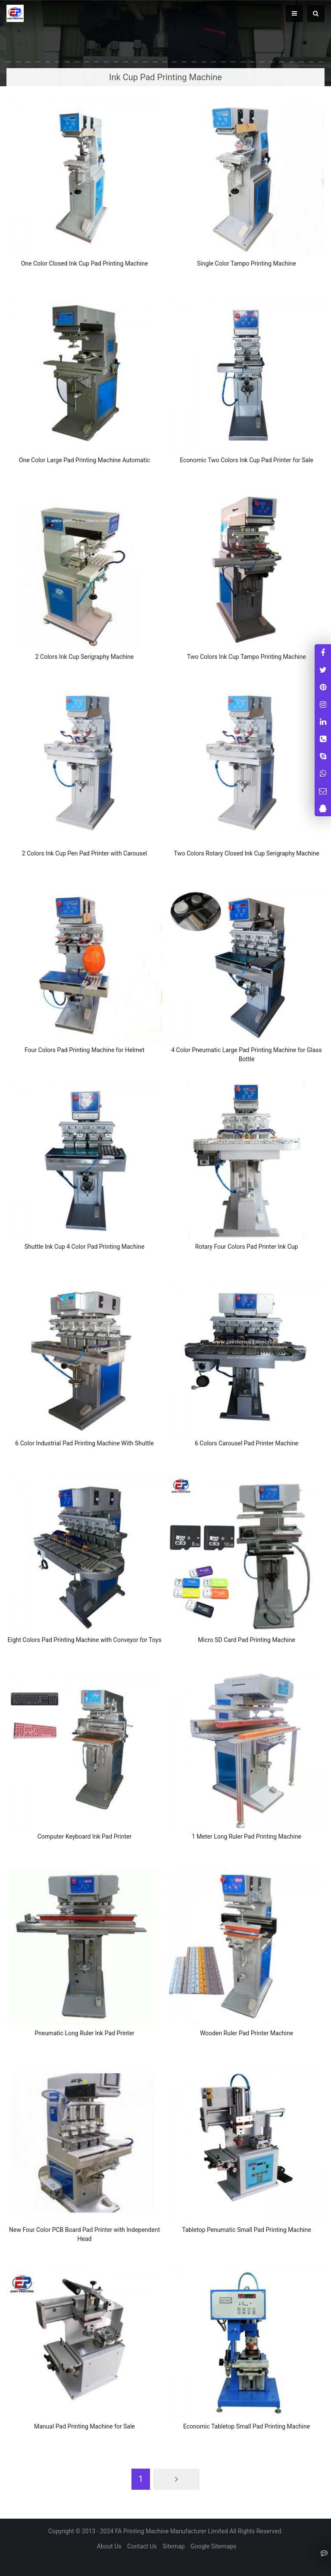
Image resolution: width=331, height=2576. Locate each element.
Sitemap (173, 2546)
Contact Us (142, 2546)
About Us (109, 2546)
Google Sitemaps (213, 2546)
